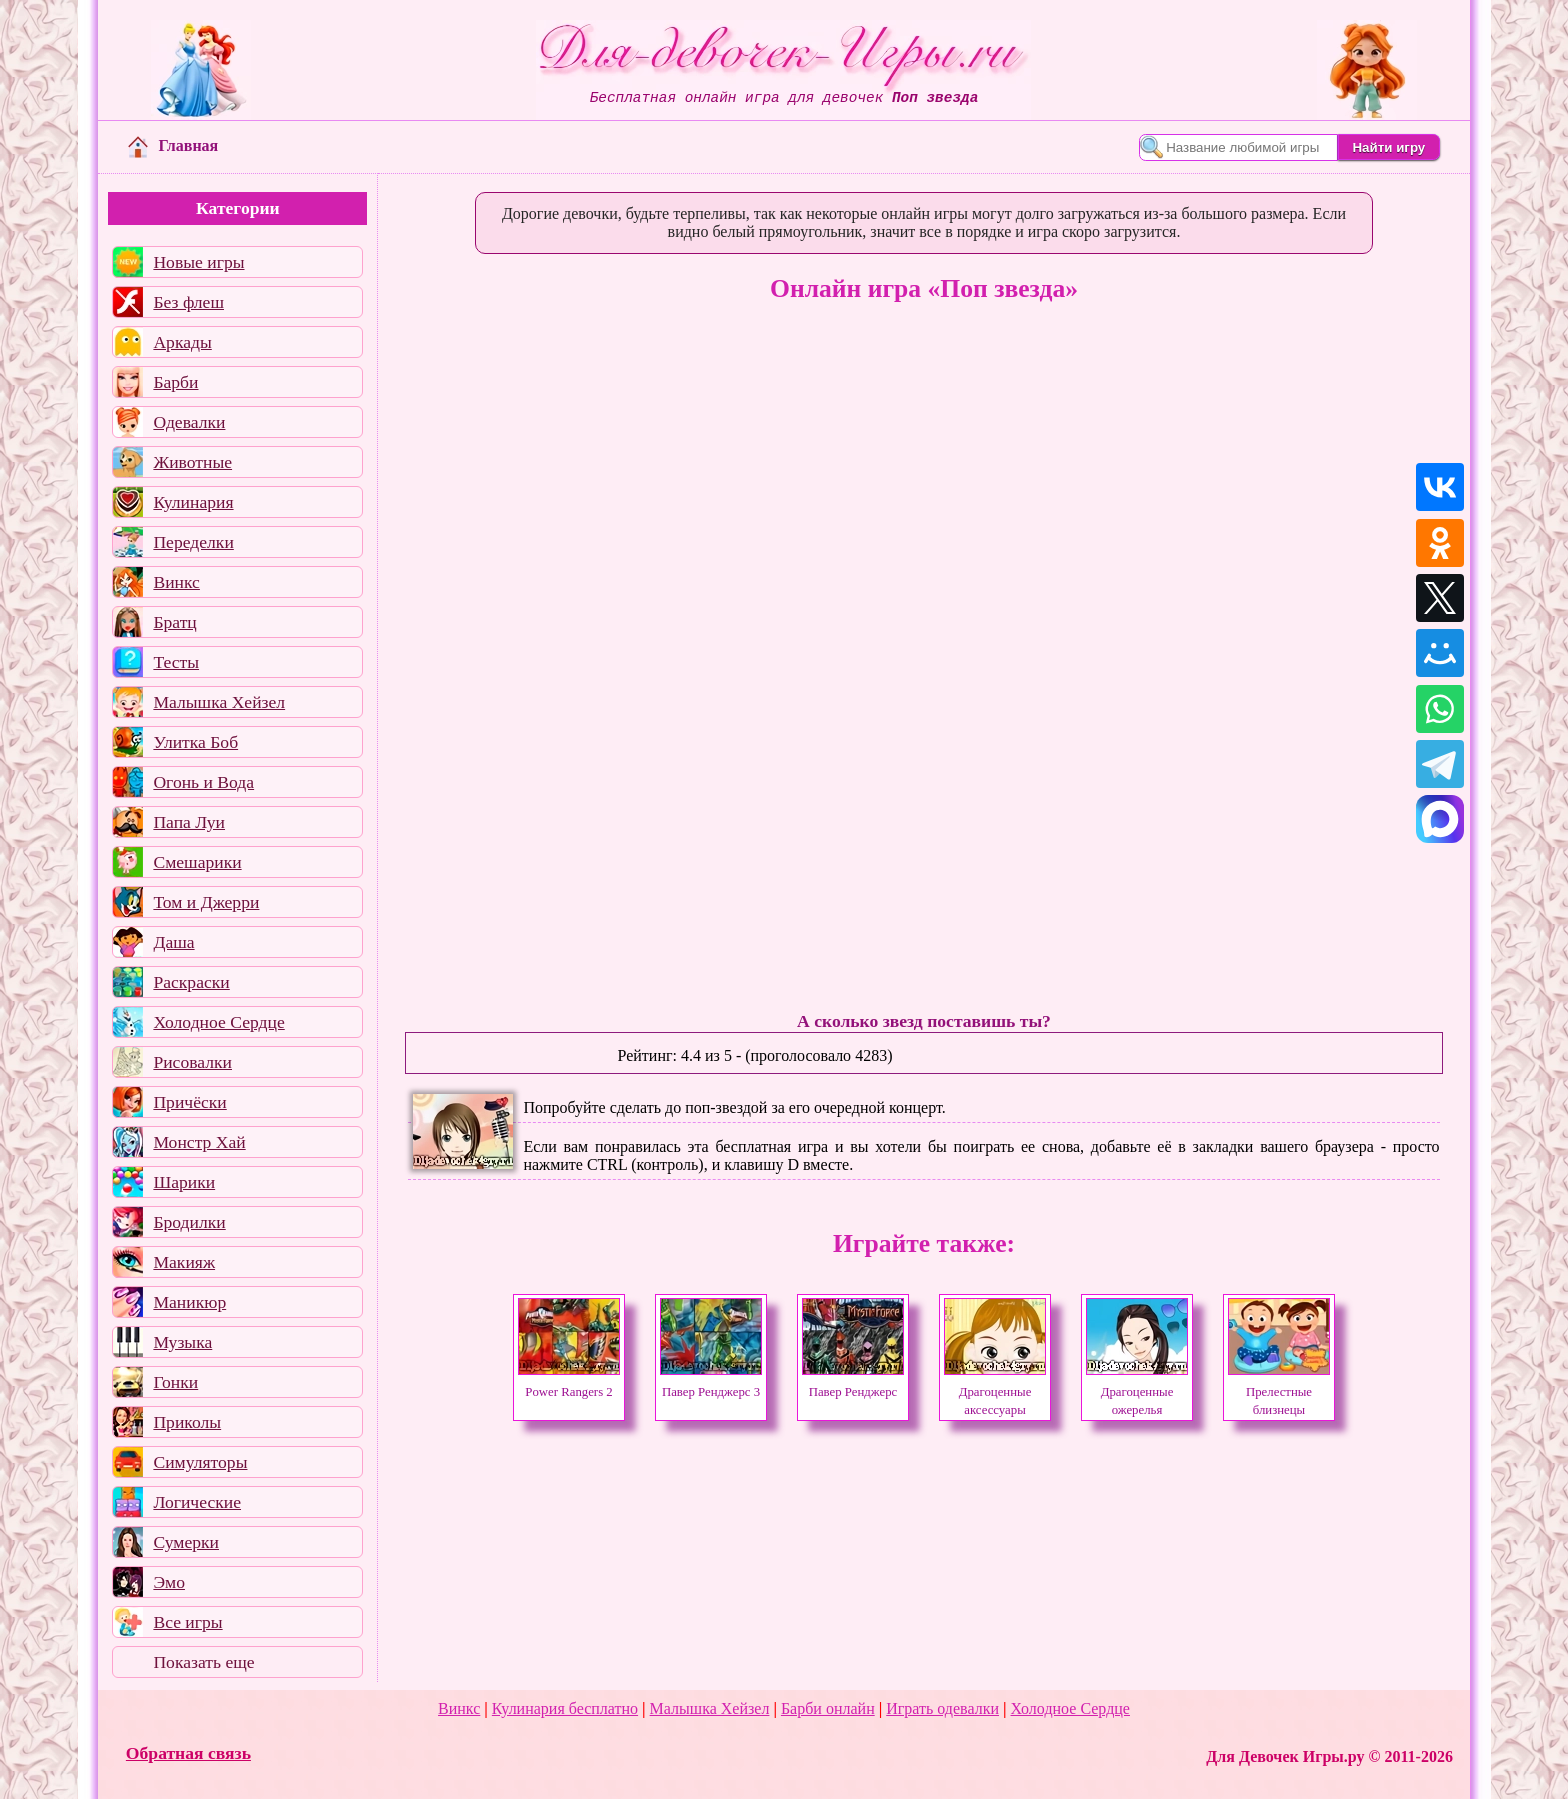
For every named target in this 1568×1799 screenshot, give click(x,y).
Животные (192, 462)
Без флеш (188, 302)
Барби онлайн (828, 1708)
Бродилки (189, 1222)
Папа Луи (189, 822)
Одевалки (189, 422)
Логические (197, 1502)
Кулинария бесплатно (565, 1708)
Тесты (176, 662)
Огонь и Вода (203, 782)
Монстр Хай (199, 1142)
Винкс (176, 582)
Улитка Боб (195, 742)
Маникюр (189, 1302)
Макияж (184, 1262)
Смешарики (197, 862)
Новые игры (198, 262)
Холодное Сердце (218, 1022)
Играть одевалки (942, 1708)
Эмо (169, 1582)
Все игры (187, 1622)
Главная (173, 145)
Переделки (193, 542)
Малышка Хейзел (219, 702)
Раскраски (191, 982)
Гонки (175, 1382)
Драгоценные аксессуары (995, 1392)
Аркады (182, 342)
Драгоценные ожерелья (1137, 1392)
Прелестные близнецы (1279, 1392)
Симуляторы (200, 1462)
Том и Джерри (206, 902)
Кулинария (193, 502)
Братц (174, 622)
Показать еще (203, 1662)
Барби (175, 382)
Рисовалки (192, 1062)
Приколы (187, 1422)
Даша (173, 942)
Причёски (189, 1102)
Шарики (184, 1182)
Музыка (182, 1342)
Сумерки (186, 1542)
